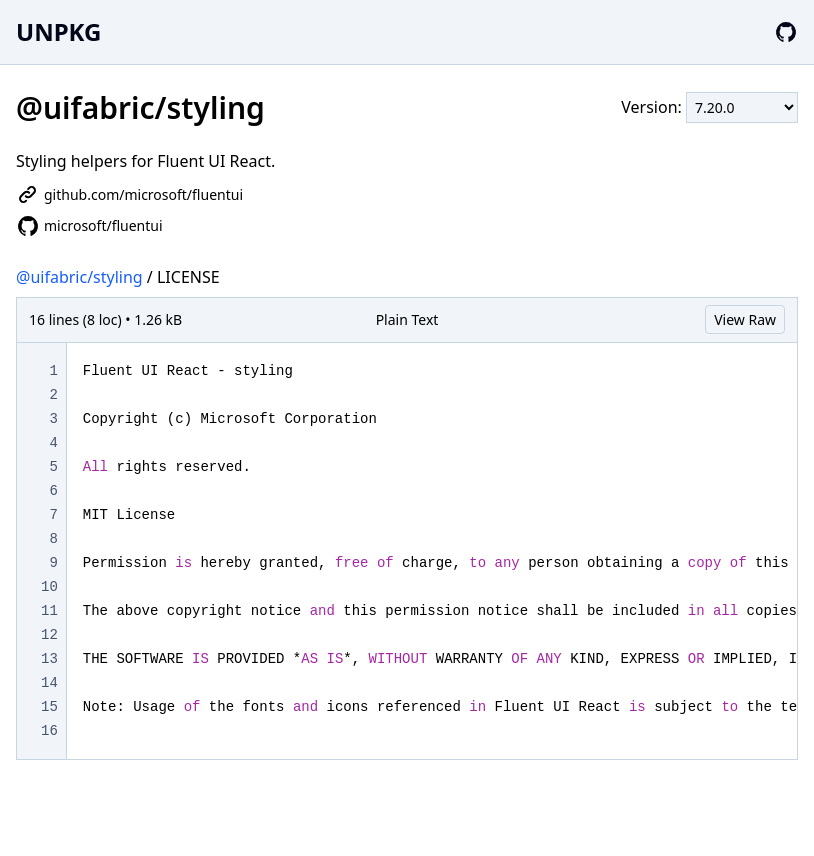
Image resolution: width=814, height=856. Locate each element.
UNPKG (58, 31)
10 (49, 587)
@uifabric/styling (79, 277)
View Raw (745, 319)
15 (49, 707)
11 (49, 611)
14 (49, 683)
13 (49, 659)
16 (49, 731)
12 (49, 635)
